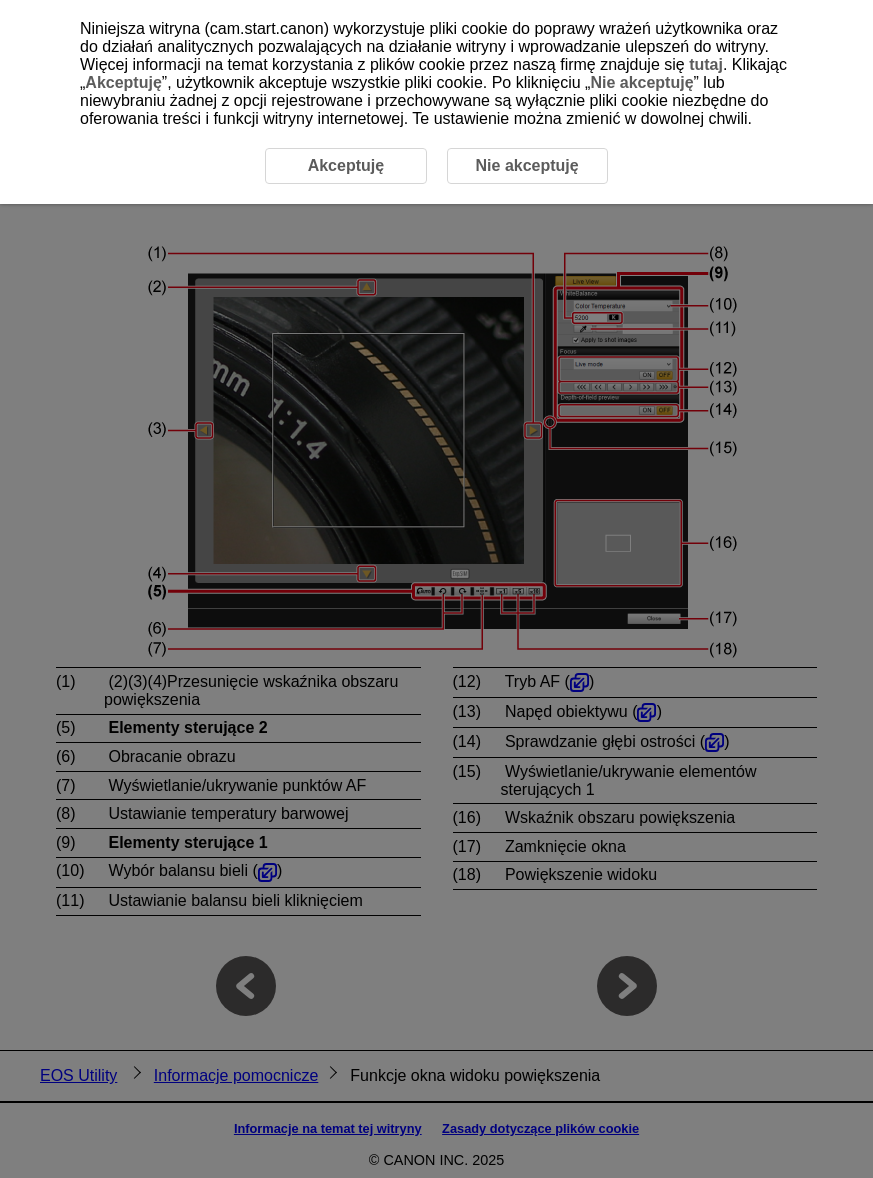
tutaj (706, 64)
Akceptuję (123, 82)
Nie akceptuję (641, 82)
